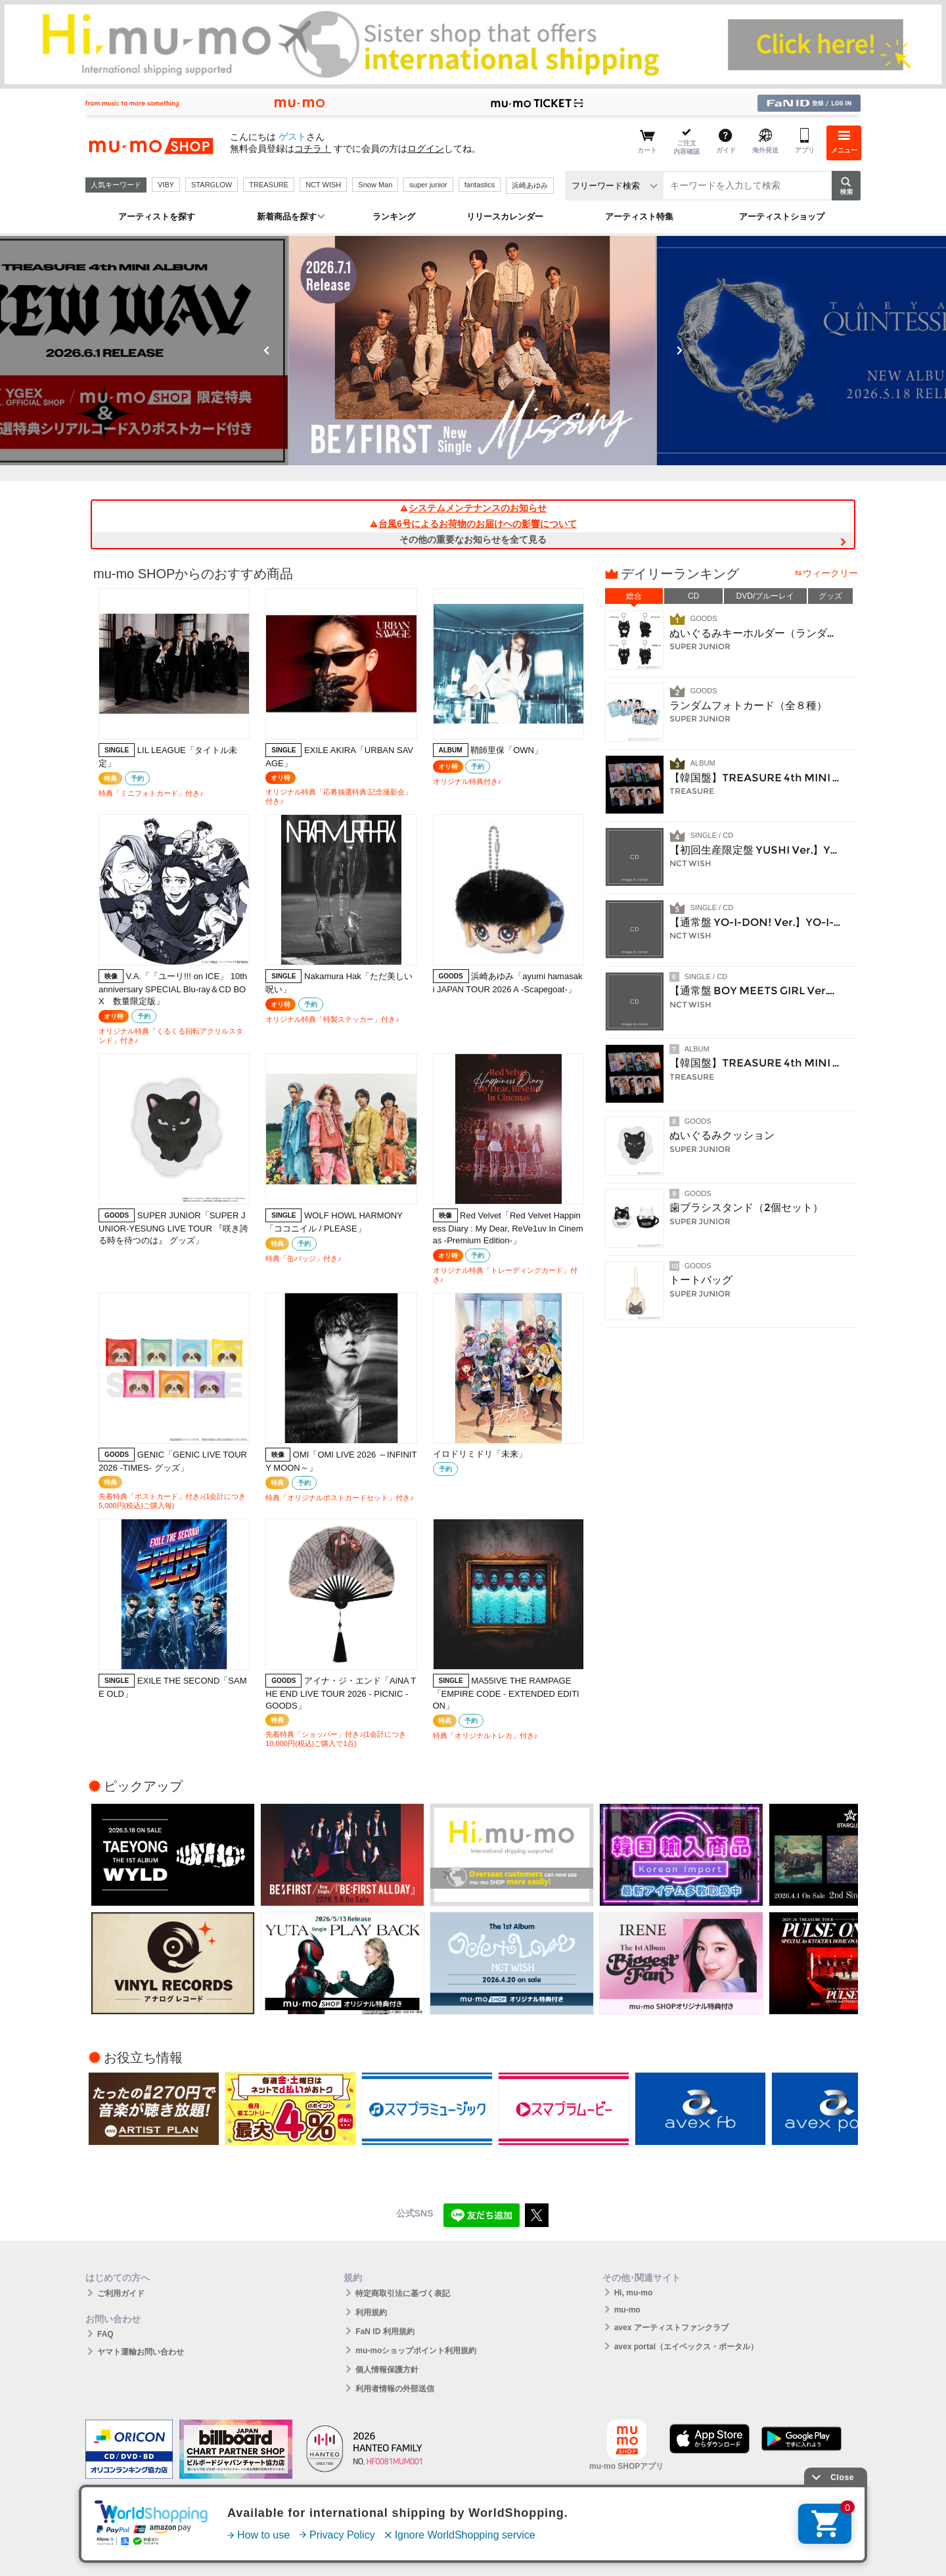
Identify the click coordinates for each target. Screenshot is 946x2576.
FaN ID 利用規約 (384, 2331)
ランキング (393, 216)
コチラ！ (312, 148)
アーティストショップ (781, 216)
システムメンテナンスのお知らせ (473, 508)
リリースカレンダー (504, 216)
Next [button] (679, 350)
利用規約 (371, 2312)
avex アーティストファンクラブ (671, 2327)
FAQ (105, 2334)
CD (693, 596)
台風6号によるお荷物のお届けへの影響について (473, 523)
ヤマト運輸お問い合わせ (140, 2352)
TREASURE (268, 185)
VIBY (166, 185)
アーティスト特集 (639, 216)
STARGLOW (211, 185)
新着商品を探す (287, 216)
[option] (473, 350)
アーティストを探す (156, 216)
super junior (428, 185)
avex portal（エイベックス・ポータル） (686, 2346)
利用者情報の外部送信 (394, 2388)
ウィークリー (830, 573)
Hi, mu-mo (633, 2292)
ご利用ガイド (121, 2293)
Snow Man (375, 185)
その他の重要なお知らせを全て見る (473, 539)
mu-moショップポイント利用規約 (415, 2350)
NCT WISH (323, 185)
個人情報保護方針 (386, 2369)
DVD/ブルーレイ (765, 596)
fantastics (479, 185)
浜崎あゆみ (530, 185)
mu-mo (627, 2309)
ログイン (425, 148)
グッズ (830, 596)
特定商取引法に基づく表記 (402, 2293)
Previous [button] (266, 350)
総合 (634, 596)
